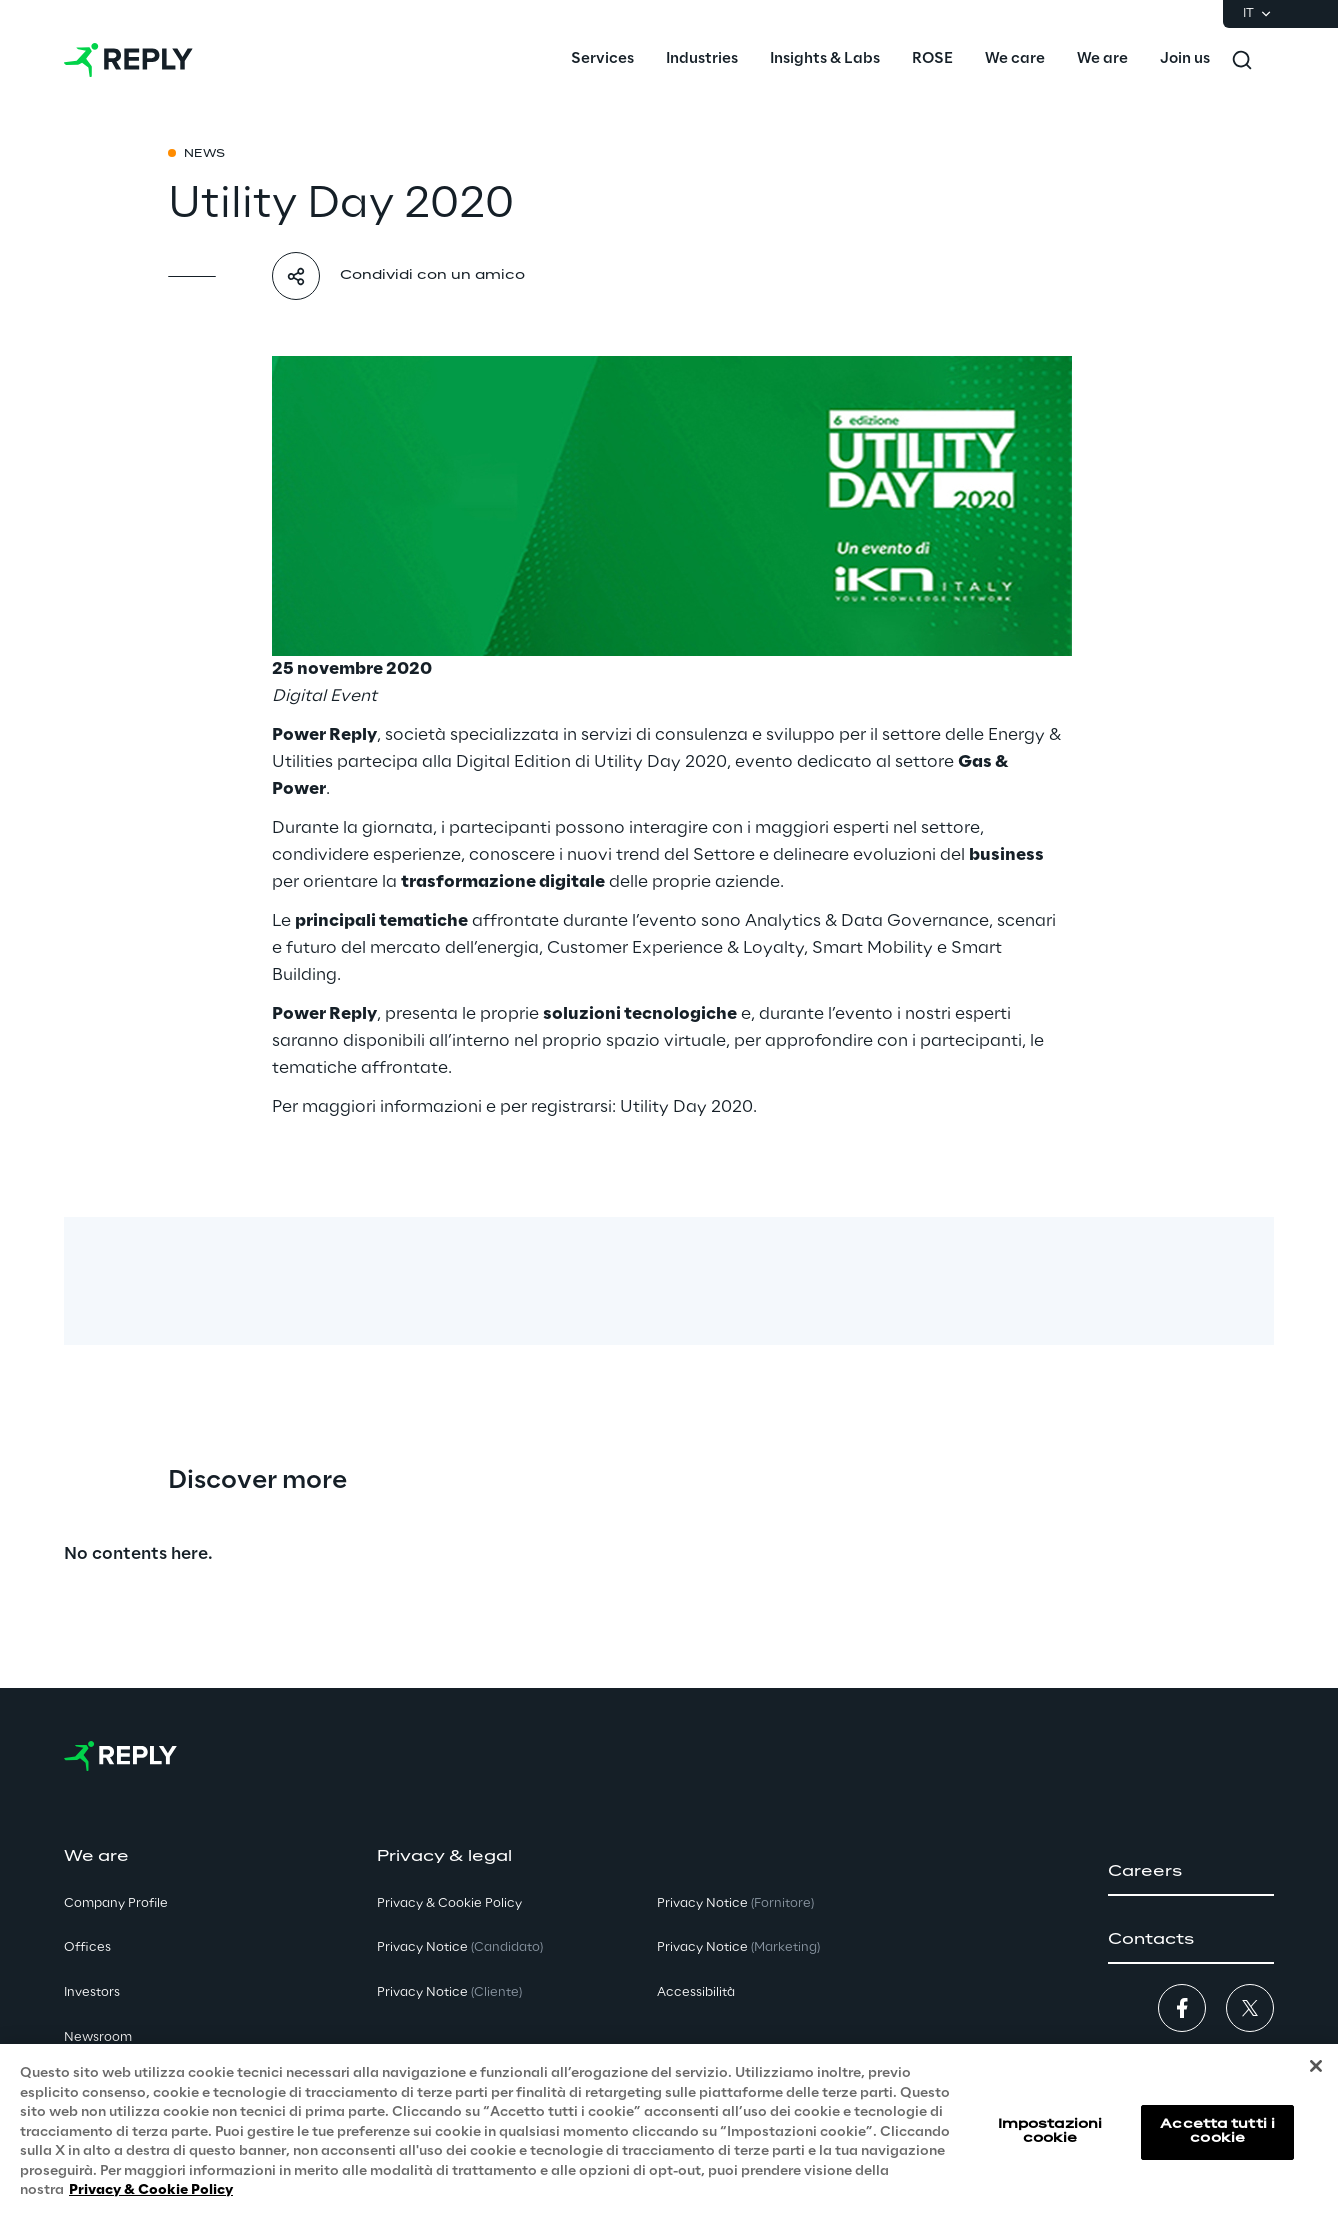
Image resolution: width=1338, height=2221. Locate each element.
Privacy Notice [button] (460, 1947)
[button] (1191, 1872)
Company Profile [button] (116, 1903)
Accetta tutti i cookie (1217, 2145)
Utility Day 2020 (660, 762)
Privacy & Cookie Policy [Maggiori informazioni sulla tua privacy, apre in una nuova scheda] (151, 2205)
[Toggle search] (1242, 60)
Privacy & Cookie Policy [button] (449, 1903)
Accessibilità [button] (696, 1992)
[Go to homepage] (128, 60)
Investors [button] (92, 1992)
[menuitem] (602, 60)
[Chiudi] (1316, 2081)
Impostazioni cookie (1050, 2145)
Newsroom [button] (98, 2037)
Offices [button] (87, 1947)
